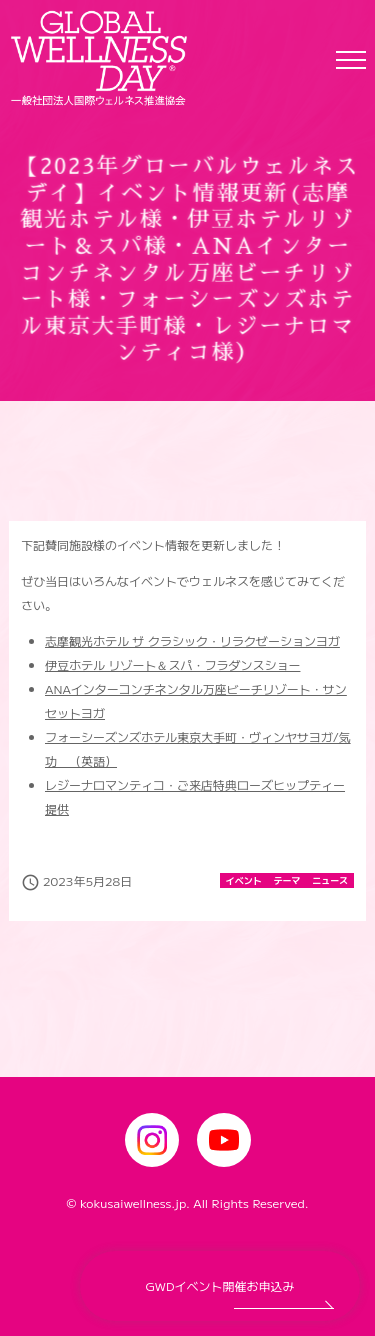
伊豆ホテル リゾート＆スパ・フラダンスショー (172, 664)
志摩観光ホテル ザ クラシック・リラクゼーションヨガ (192, 640)
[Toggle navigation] (351, 59)
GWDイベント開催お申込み (220, 1285)
